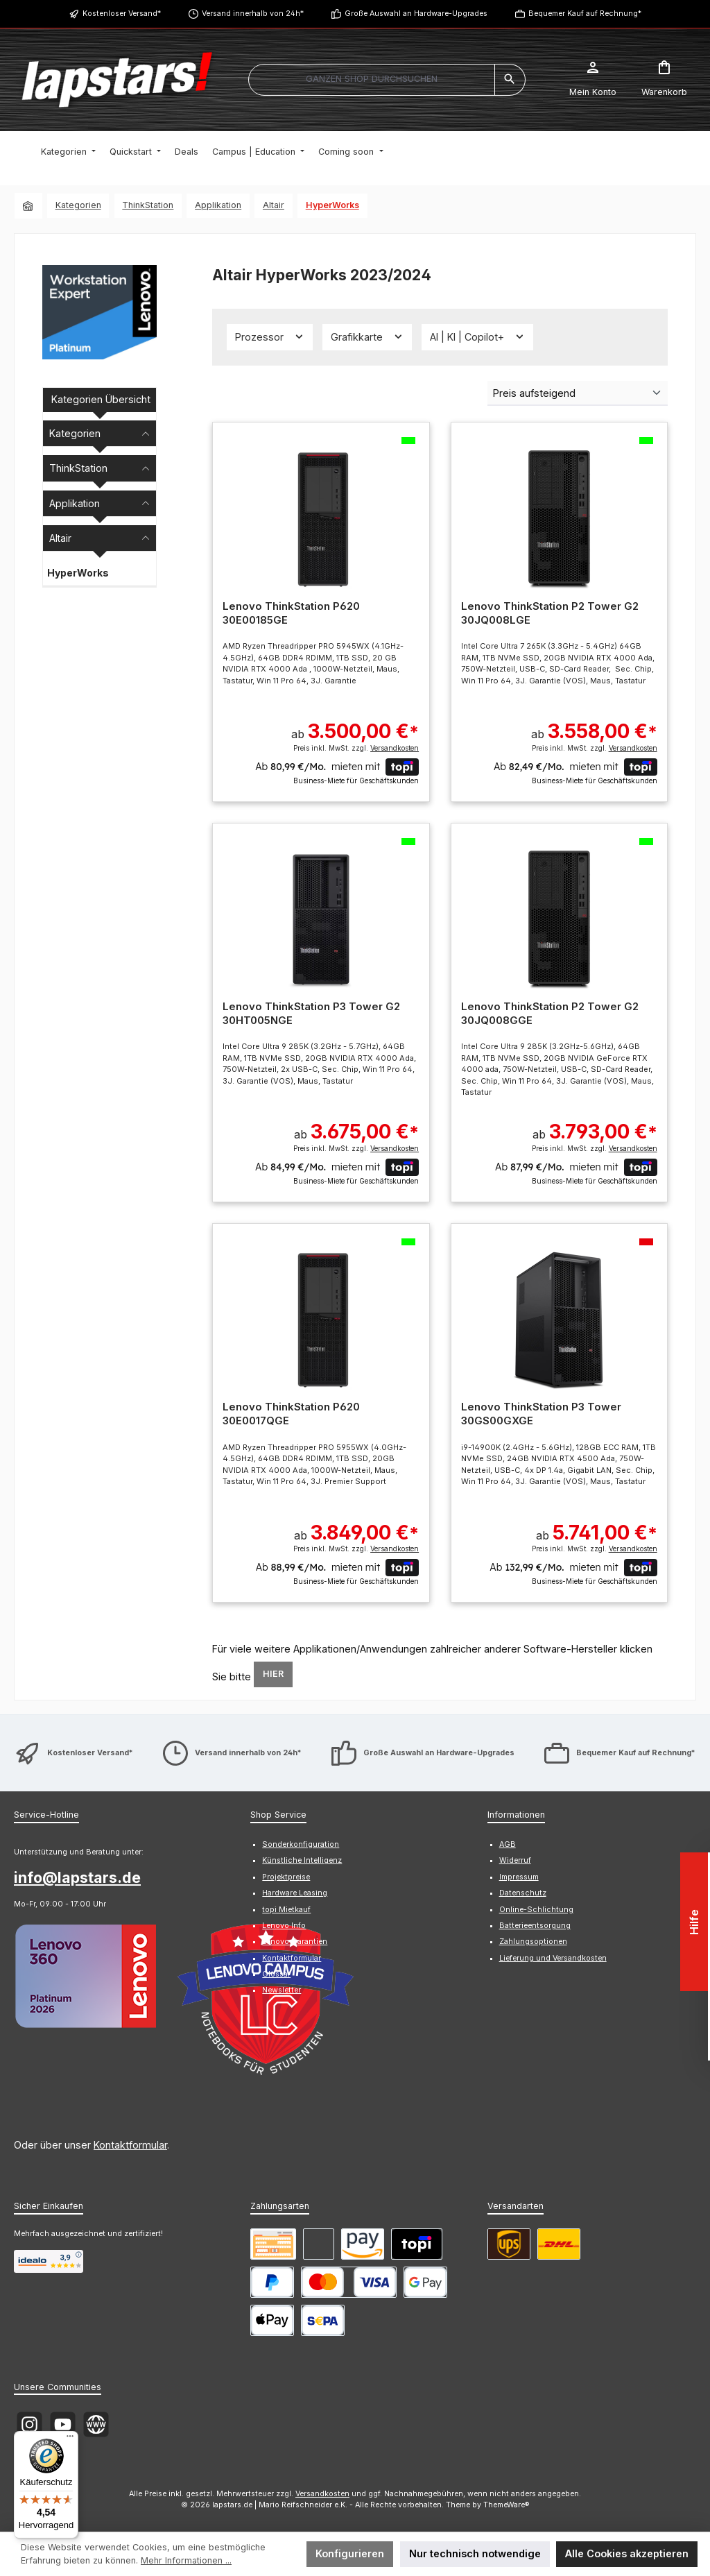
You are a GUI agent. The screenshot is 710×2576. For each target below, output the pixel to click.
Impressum (519, 1877)
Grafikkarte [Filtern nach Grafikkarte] (367, 336)
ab (355, 724)
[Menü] (70, 2439)
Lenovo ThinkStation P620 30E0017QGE (291, 1413)
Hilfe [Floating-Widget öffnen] (695, 1922)
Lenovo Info (284, 1925)
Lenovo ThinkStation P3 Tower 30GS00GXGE (541, 1413)
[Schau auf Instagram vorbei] (29, 2424)
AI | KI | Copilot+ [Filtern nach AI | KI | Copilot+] (477, 336)
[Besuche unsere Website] (96, 2424)
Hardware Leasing (294, 1892)
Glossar (276, 1974)
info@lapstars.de (77, 1877)
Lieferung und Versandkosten (553, 1958)
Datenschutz (522, 1892)
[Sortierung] (577, 393)
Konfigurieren (349, 2553)
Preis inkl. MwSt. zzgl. (356, 748)
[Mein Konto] (592, 79)
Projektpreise (286, 1877)
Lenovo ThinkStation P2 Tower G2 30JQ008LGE (550, 612)
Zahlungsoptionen (533, 1941)
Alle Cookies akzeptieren (627, 2553)
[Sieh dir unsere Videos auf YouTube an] (62, 2424)
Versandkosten (322, 2493)
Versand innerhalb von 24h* (253, 13)
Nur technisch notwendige (475, 2553)
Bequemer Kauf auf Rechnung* (584, 13)
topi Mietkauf (286, 1909)
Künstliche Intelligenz (302, 1860)
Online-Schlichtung (536, 1909)
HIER (273, 1674)
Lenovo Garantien (294, 1941)
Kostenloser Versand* (122, 13)
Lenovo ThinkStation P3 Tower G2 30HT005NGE (311, 1013)
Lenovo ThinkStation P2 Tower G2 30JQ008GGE (550, 1013)
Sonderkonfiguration (300, 1844)
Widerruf (515, 1860)
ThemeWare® (506, 2504)
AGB (507, 1844)
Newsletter (281, 1990)
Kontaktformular (130, 2145)
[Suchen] (510, 80)
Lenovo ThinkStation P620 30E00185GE (291, 612)
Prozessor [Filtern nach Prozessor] (269, 336)
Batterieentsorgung (535, 1925)
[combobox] (371, 80)
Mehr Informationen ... (186, 2560)
